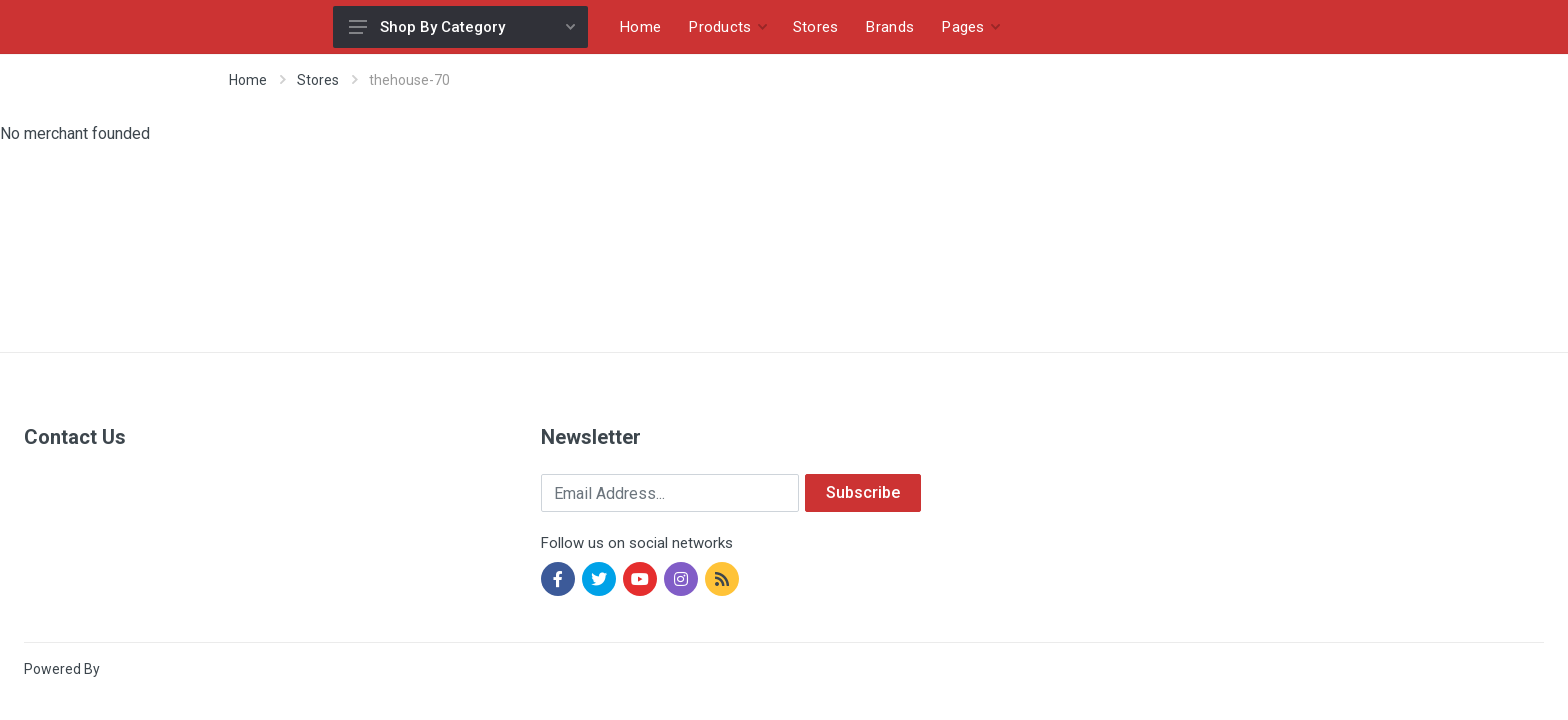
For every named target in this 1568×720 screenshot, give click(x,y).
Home (248, 80)
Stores (318, 80)
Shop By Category (462, 27)
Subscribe (863, 492)
